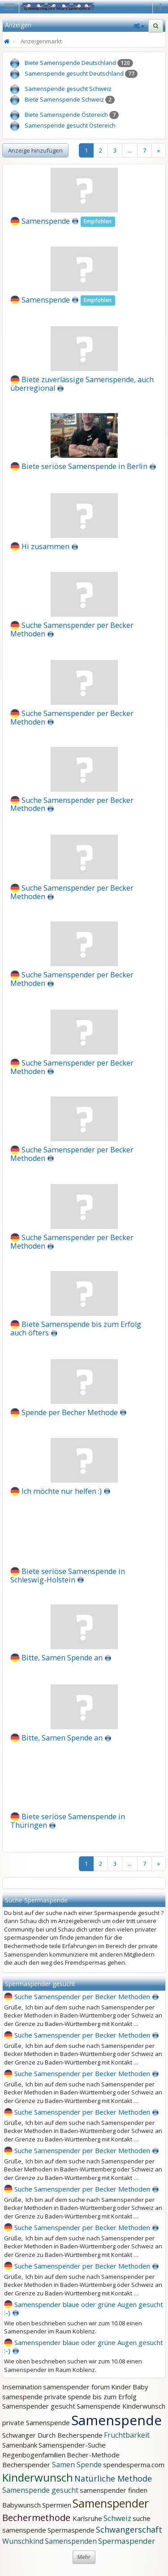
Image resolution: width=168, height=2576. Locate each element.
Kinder (121, 2386)
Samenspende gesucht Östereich (70, 125)
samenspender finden (113, 2490)
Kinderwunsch (37, 2477)
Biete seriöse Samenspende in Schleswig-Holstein (67, 1575)
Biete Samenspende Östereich (66, 115)
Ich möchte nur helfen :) (62, 1491)
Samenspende (46, 221)
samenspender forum (76, 2386)
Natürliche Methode (113, 2478)
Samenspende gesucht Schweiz (68, 89)
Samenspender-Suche (72, 2444)
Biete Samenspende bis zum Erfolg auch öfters (75, 1328)
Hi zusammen (45, 546)
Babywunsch (21, 2504)
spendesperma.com (133, 2464)
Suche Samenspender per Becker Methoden (72, 629)
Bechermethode (37, 2518)
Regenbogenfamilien (33, 2454)
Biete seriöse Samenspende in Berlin (84, 466)
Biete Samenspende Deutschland (70, 63)
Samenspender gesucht (38, 2405)
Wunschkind (22, 2541)
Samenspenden (71, 2541)
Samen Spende (77, 2464)
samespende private (34, 2396)
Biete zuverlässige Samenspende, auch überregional (82, 384)
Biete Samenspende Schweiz (64, 99)
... (130, 150)
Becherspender (27, 2464)
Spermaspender (126, 2541)
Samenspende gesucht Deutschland (74, 73)
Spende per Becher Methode (70, 1412)
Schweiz (117, 2518)
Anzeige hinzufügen (35, 150)
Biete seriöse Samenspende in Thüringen (67, 1821)
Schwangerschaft (129, 2529)
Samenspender (111, 2503)
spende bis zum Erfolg (102, 2396)
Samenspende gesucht (40, 2490)
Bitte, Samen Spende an (62, 1658)
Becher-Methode (93, 2454)
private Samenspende (36, 2422)
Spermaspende (71, 2529)
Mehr (84, 2557)
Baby (140, 2386)
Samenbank (19, 2444)
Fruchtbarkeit (127, 2435)
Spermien (56, 2504)
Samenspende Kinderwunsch (121, 2405)
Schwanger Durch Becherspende (52, 2435)
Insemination (22, 2386)
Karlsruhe (87, 2518)
